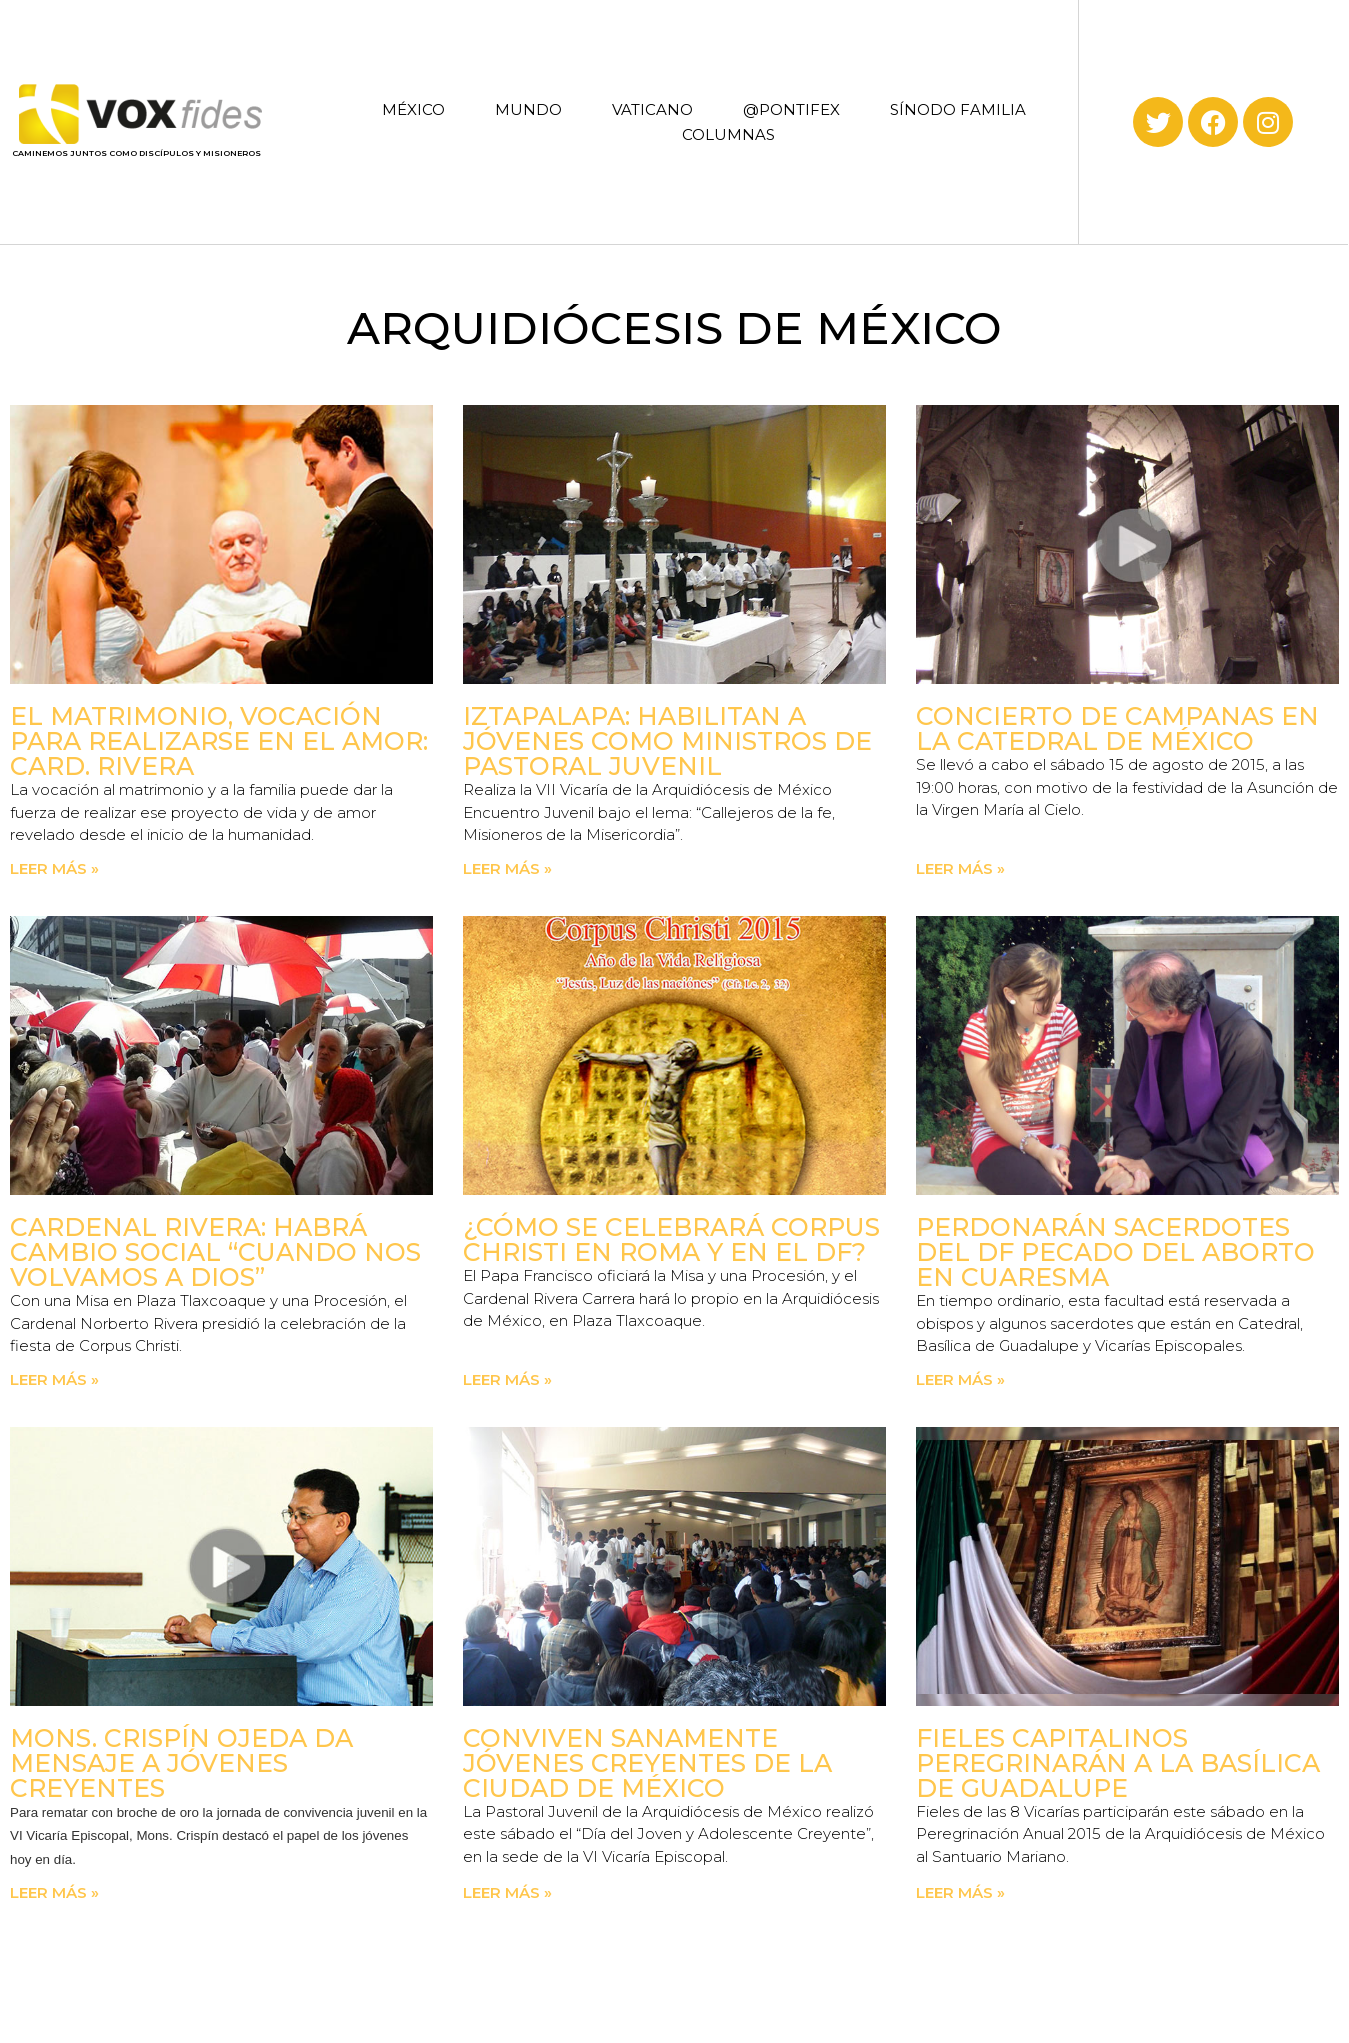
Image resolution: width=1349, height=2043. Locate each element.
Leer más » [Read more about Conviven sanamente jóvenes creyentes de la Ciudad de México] (507, 1892)
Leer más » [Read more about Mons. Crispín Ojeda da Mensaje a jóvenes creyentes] (54, 1892)
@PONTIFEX (791, 109)
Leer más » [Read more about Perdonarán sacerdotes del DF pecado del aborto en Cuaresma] (960, 1379)
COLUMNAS (728, 134)
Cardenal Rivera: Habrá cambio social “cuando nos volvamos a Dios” (215, 1252)
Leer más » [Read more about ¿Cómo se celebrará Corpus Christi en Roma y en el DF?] (507, 1379)
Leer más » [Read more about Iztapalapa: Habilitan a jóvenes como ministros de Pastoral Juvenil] (507, 868)
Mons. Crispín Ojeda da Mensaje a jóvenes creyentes (181, 1763)
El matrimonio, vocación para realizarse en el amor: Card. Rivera (219, 741)
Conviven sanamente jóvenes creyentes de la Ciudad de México (647, 1763)
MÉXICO (413, 109)
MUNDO (528, 109)
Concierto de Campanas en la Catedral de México (1117, 728)
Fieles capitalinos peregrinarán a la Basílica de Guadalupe (1118, 1763)
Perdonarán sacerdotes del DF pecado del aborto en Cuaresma (1115, 1252)
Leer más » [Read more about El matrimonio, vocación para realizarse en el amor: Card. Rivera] (54, 868)
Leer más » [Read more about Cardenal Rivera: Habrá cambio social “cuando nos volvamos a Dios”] (54, 1379)
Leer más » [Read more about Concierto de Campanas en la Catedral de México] (960, 868)
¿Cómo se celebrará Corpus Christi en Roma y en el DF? (671, 1239)
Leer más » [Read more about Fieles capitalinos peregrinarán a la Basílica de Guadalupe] (960, 1892)
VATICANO (652, 109)
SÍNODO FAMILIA (958, 109)
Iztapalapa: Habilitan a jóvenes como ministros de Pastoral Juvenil (667, 741)
